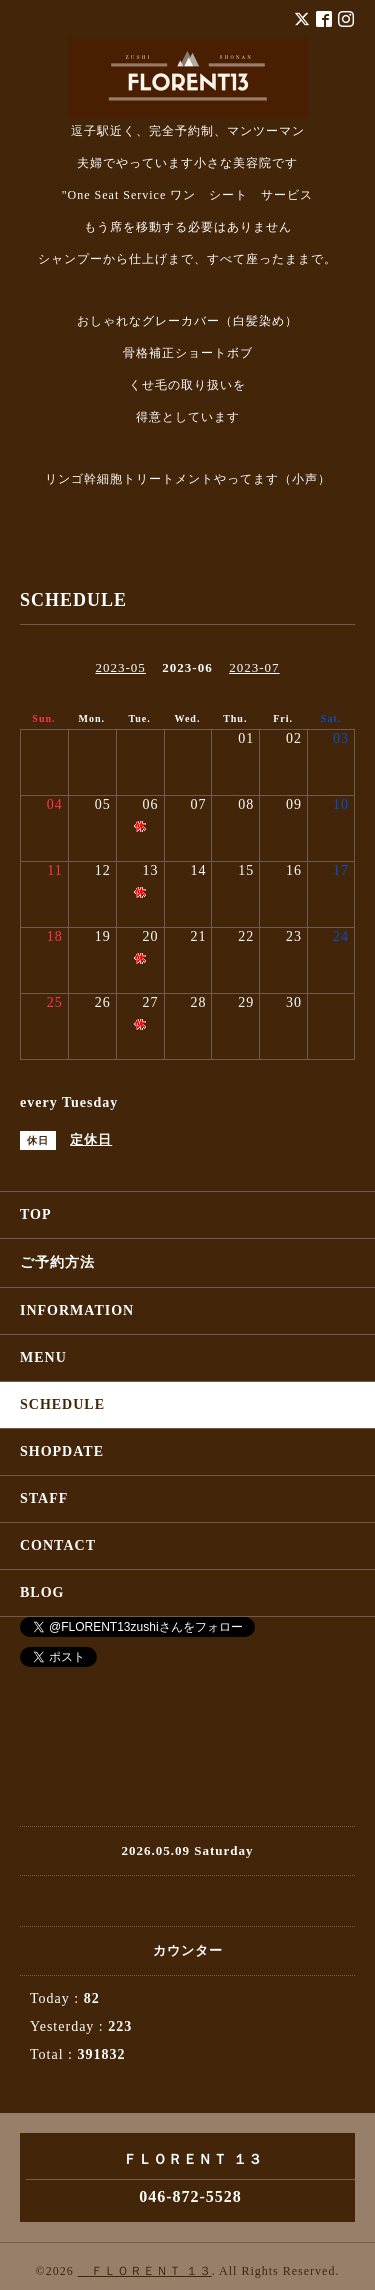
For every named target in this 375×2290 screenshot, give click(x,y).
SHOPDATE (62, 1451)
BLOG (42, 1592)
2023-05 (120, 667)
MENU (43, 1357)
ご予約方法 (57, 1262)
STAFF (44, 1498)
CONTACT (58, 1545)
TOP (36, 1214)
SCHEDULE (62, 1404)
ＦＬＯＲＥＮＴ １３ (145, 2271)
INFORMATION (77, 1310)
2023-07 (254, 667)
